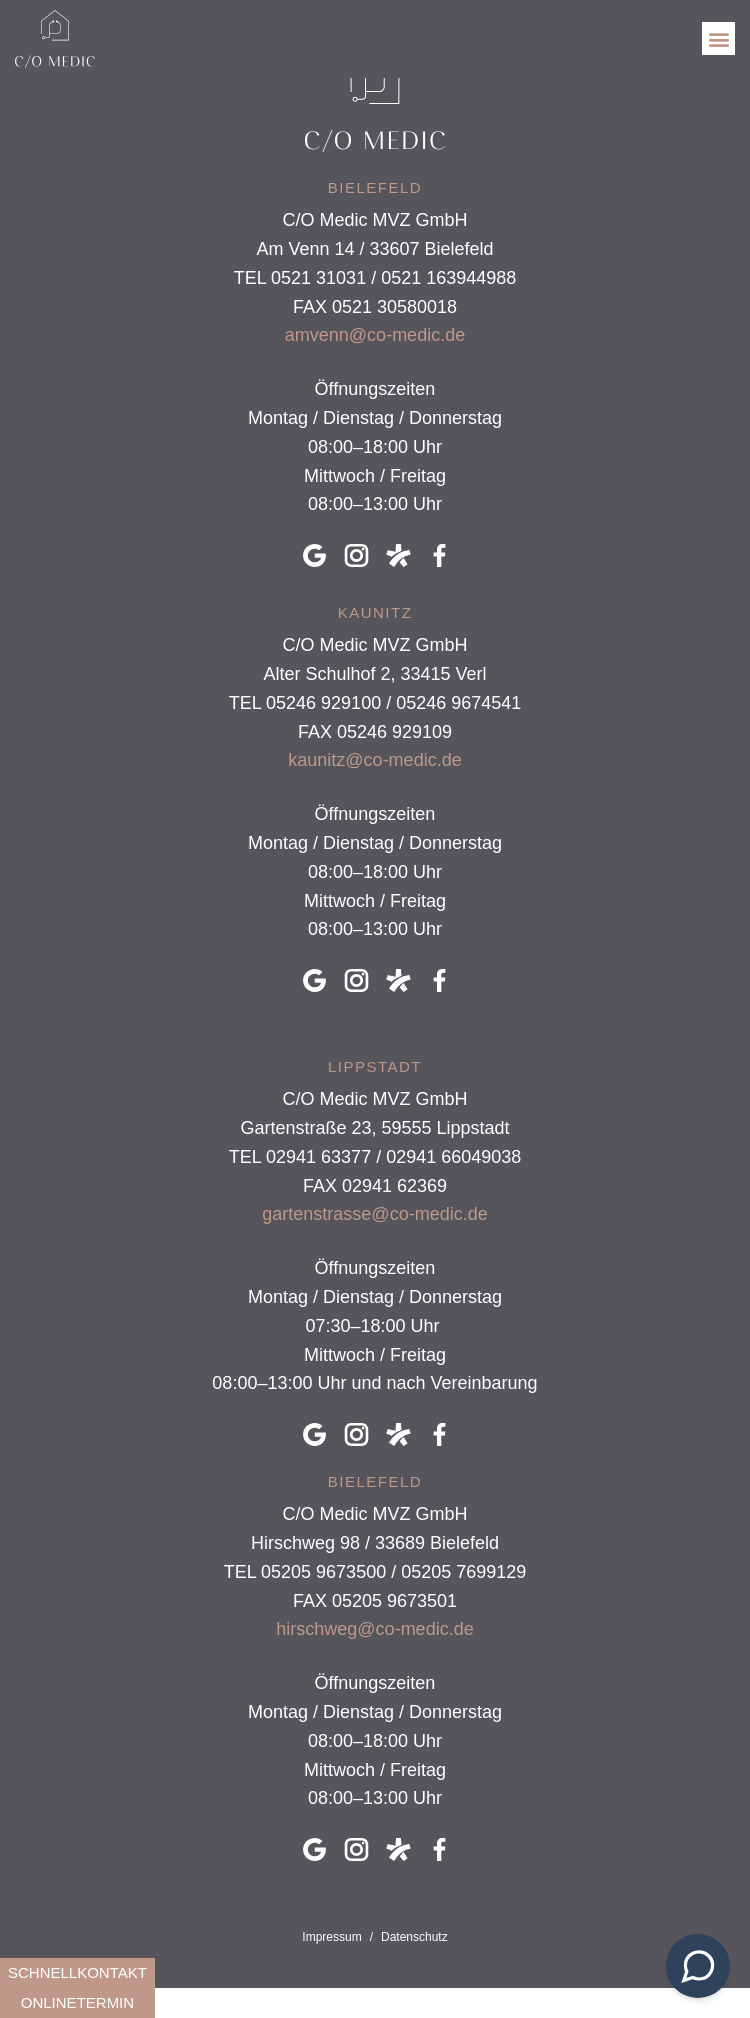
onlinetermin (77, 2002)
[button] (718, 38)
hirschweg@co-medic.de (374, 1629)
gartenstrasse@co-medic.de (374, 1214)
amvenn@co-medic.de (375, 335)
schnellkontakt (77, 1972)
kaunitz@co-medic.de (374, 760)
